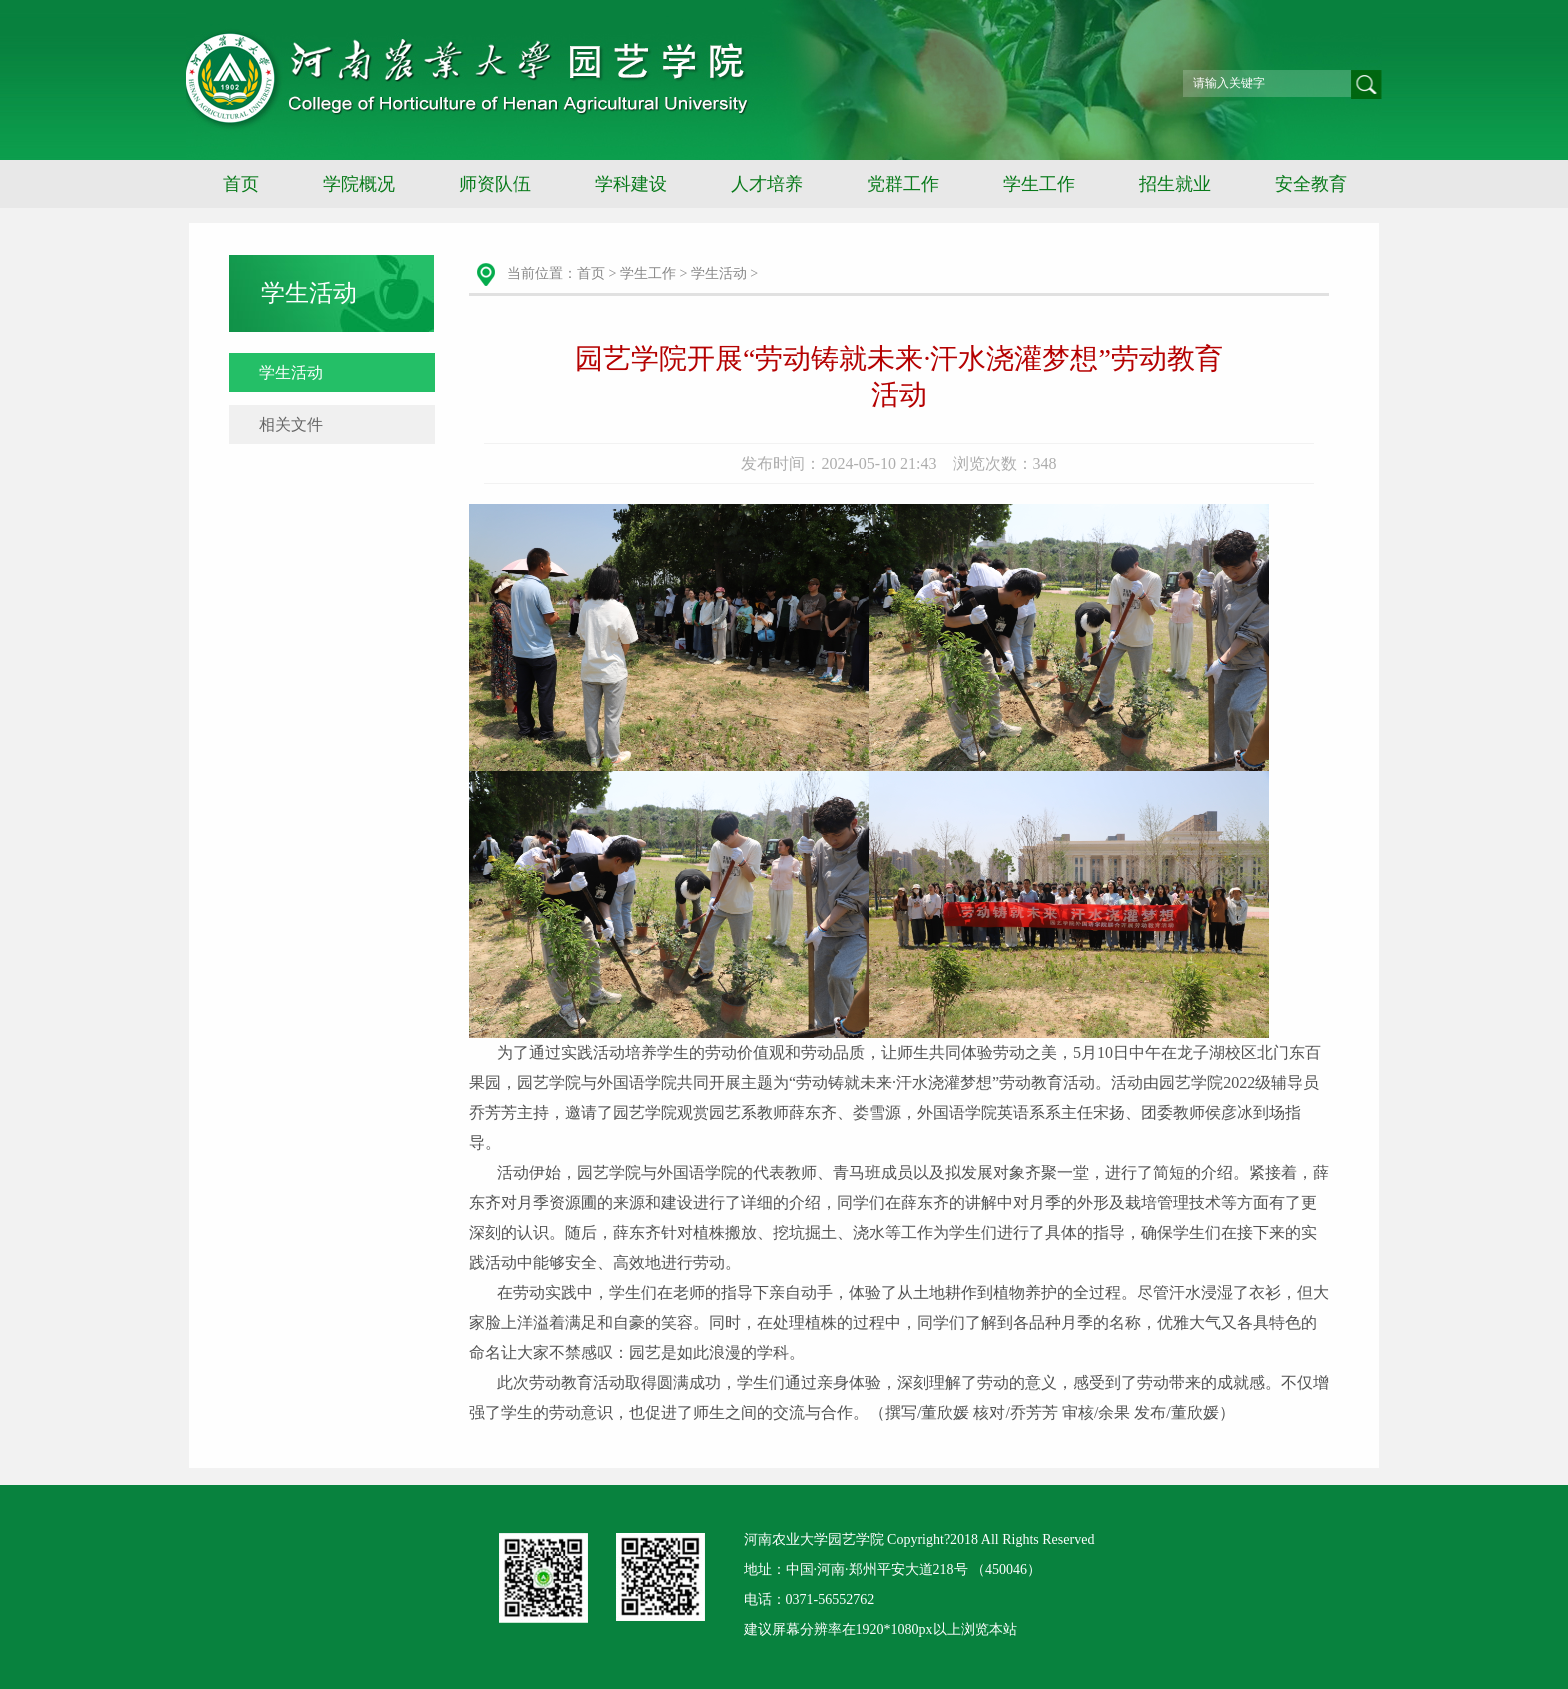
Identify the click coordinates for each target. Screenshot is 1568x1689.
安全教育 (1311, 184)
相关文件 (291, 424)
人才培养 (767, 184)
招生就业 (1175, 184)
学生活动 (291, 372)
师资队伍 (495, 184)
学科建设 (631, 184)
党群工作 (903, 184)
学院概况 (359, 184)
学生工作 (1039, 184)
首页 (241, 184)
